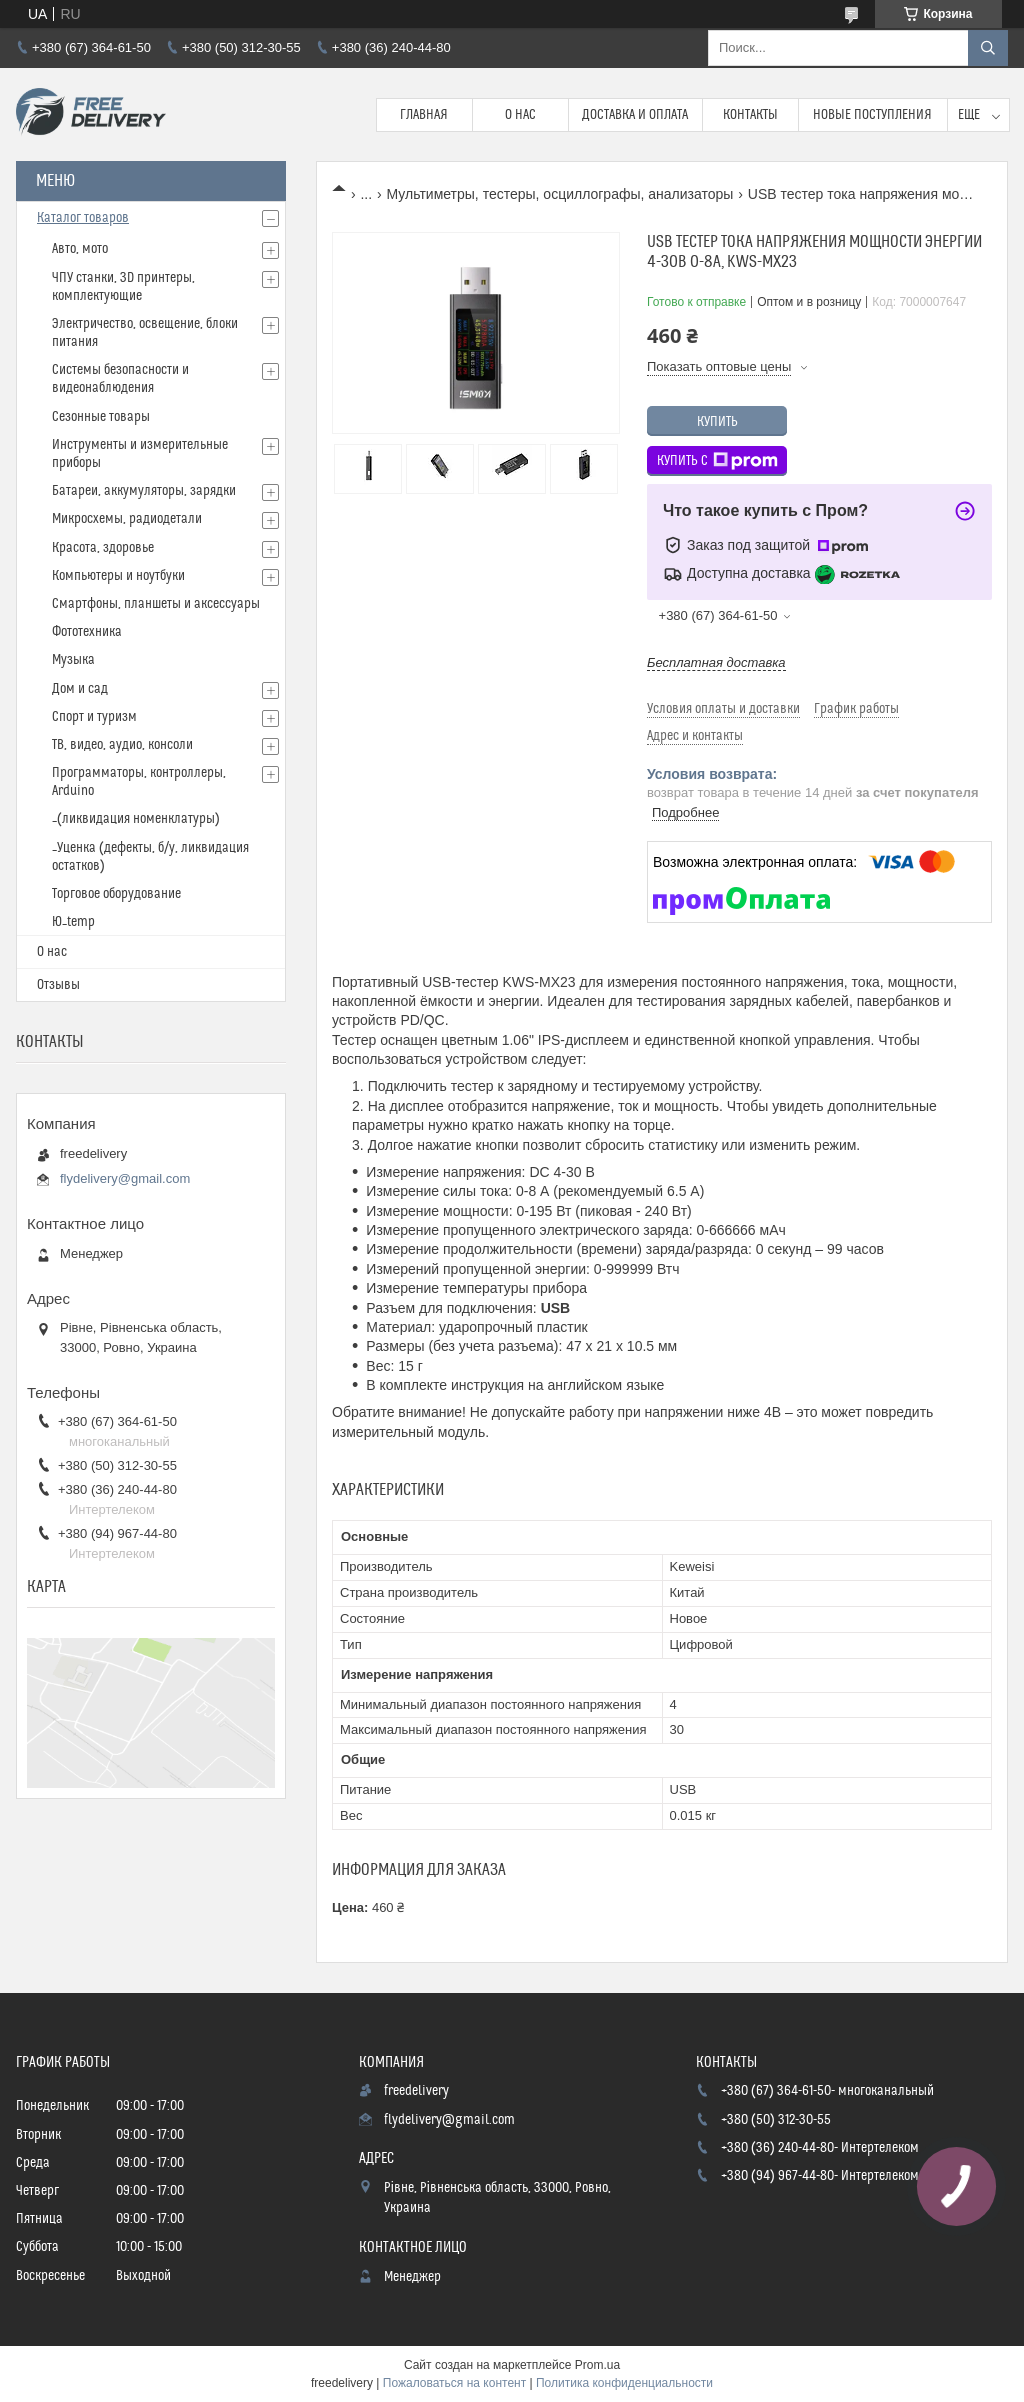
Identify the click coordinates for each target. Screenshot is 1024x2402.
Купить (717, 422)
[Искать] (988, 48)
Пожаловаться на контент (454, 2383)
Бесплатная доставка (716, 662)
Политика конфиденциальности (624, 2383)
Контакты (750, 115)
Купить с (717, 461)
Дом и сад (80, 689)
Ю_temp (73, 922)
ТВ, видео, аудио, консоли (122, 745)
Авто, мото (80, 249)
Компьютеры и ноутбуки (118, 576)
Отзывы (58, 985)
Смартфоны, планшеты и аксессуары (156, 604)
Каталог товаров (83, 218)
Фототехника (87, 632)
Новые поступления (872, 115)
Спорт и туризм (94, 717)
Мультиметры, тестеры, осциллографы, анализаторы (560, 194)
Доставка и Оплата (635, 115)
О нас (520, 115)
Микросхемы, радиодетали (127, 519)
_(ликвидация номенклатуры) (136, 819)
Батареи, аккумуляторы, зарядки (144, 491)
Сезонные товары (101, 417)
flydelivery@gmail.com (125, 1178)
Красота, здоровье (103, 548)
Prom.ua (597, 2365)
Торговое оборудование (116, 894)
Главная (424, 115)
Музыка (73, 660)
